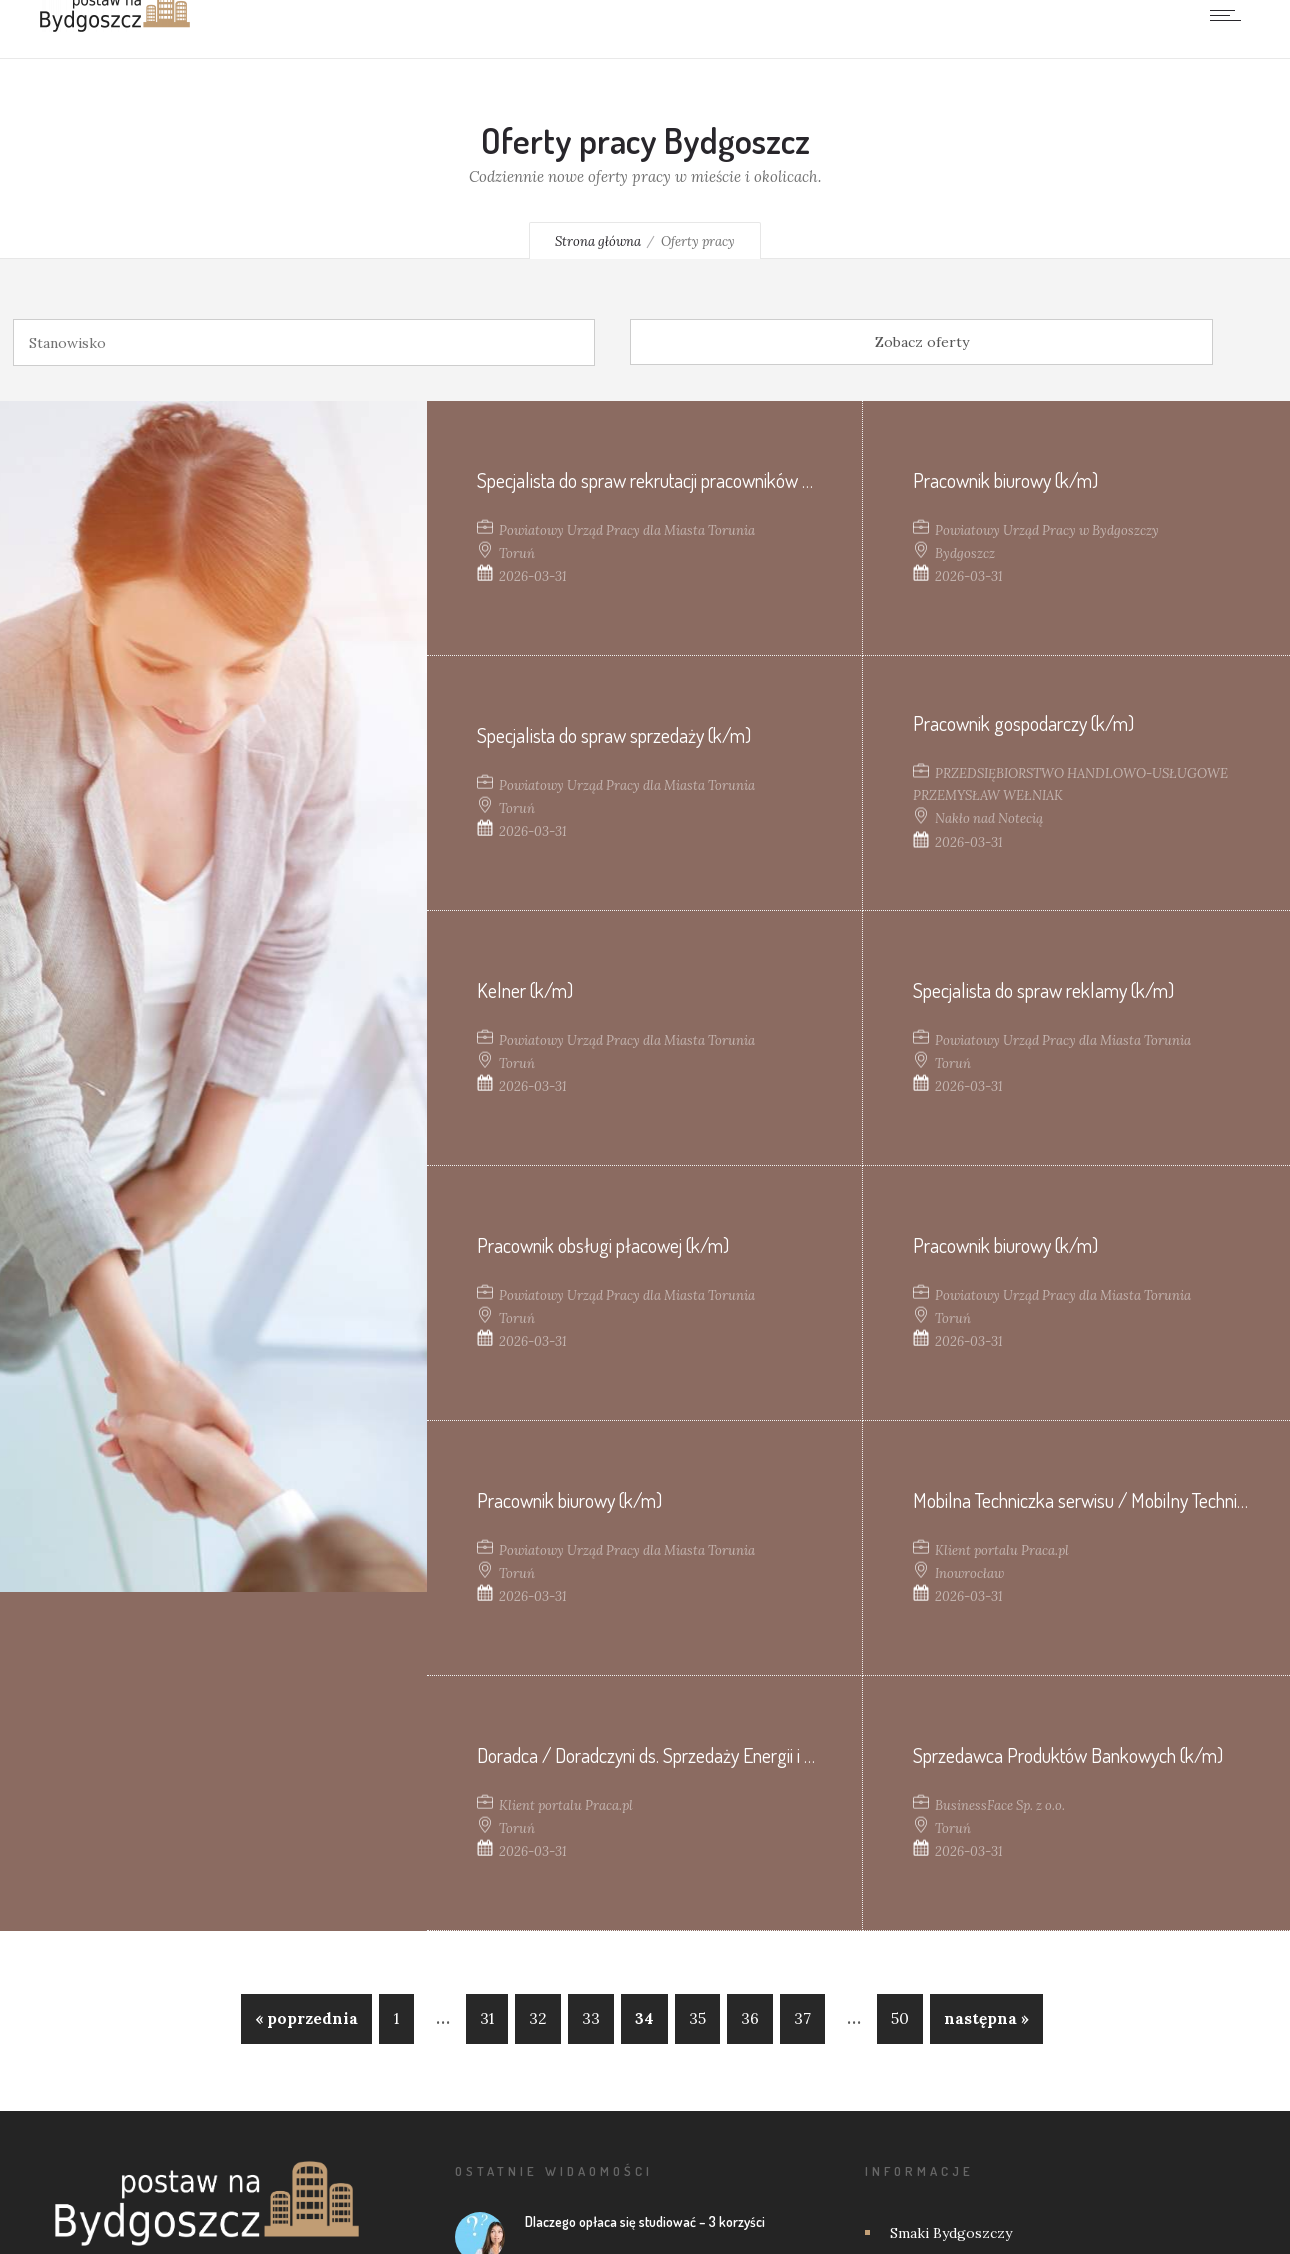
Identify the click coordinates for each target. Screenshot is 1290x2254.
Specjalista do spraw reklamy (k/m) (1043, 990)
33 (591, 2018)
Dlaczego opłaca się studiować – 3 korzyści (645, 2221)
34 (644, 2018)
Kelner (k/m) (525, 990)
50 (900, 2018)
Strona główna (598, 241)
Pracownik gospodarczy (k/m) (1023, 723)
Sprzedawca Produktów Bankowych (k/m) (1068, 1755)
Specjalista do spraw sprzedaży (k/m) (614, 735)
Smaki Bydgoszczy (951, 2233)
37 (802, 2018)
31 (487, 2018)
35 (697, 2018)
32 (538, 2018)
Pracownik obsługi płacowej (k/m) (603, 1245)
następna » (986, 2018)
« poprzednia (306, 2018)
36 (750, 2018)
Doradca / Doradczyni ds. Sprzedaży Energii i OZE (656, 1755)
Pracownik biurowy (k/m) (1005, 480)
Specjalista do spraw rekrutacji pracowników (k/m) (661, 480)
